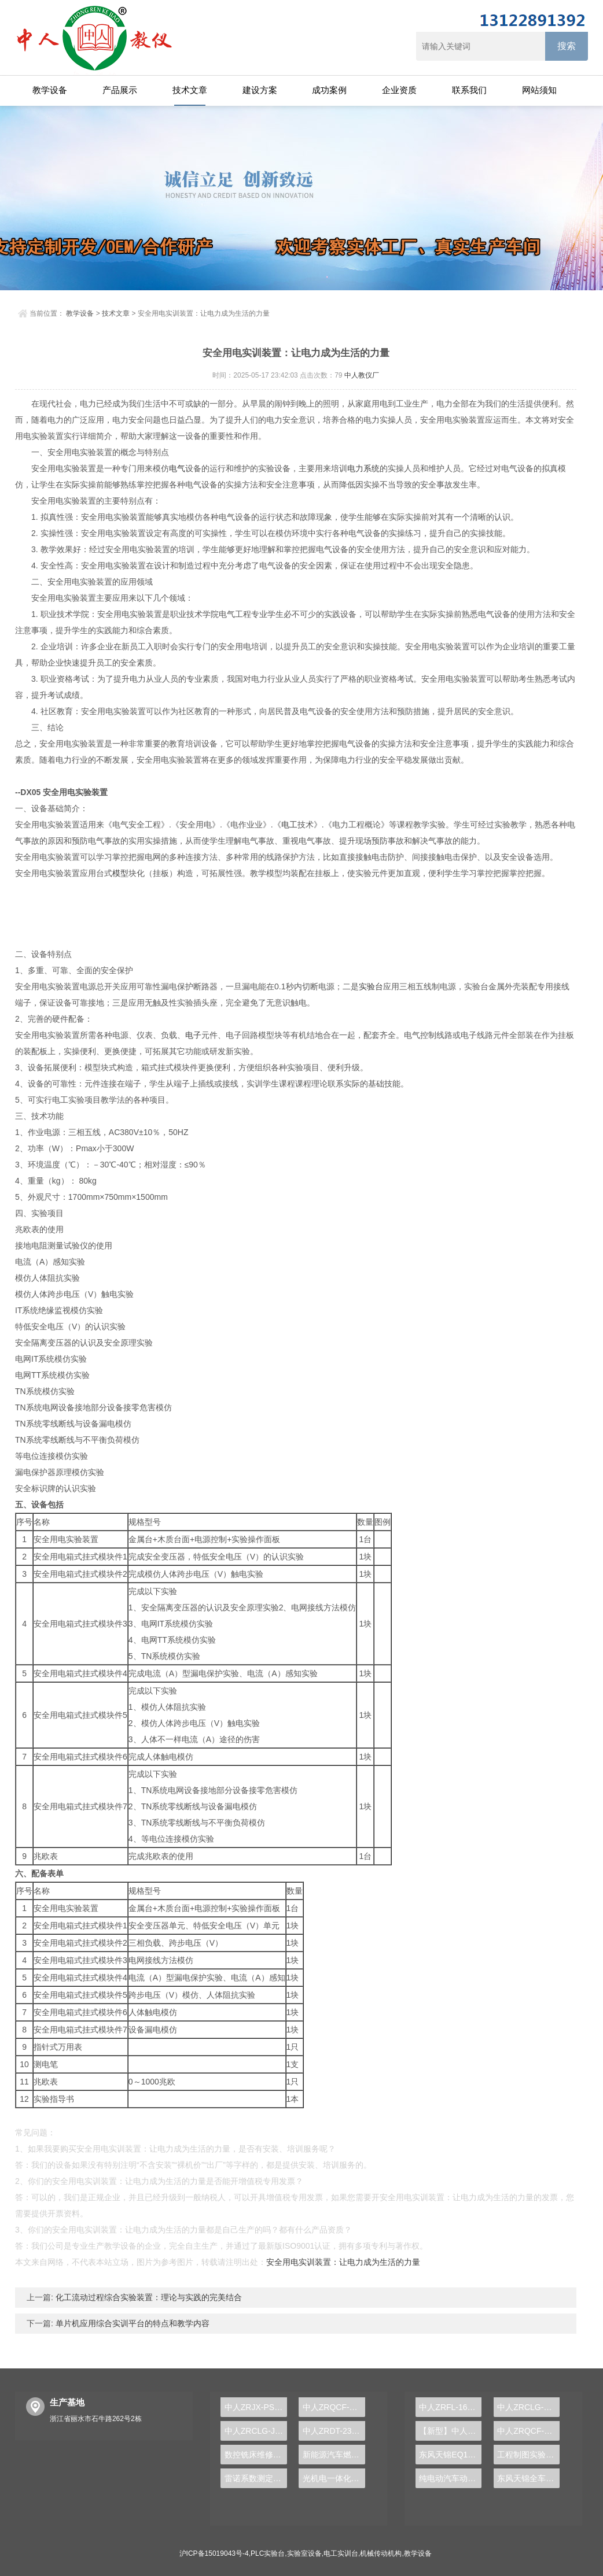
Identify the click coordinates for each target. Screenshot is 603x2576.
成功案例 (329, 90)
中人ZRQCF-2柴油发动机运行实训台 (334, 2407)
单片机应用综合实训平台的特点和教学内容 (131, 2323)
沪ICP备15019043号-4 (214, 2553)
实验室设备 (304, 2553)
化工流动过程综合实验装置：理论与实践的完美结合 (147, 2297)
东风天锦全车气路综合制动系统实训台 (528, 2478)
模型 (120, 873)
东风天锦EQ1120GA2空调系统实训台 (450, 2454)
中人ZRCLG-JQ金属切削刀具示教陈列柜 (256, 2430)
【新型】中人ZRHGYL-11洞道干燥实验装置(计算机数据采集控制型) (450, 2430)
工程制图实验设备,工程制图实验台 (528, 2454)
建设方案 (259, 90)
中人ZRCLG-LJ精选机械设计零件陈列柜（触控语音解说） (528, 2407)
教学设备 (49, 90)
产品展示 (119, 90)
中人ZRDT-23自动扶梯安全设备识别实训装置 (334, 2430)
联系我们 (469, 90)
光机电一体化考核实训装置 (334, 2478)
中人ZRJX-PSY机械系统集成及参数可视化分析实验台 (256, 2407)
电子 (193, 1035)
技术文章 (189, 90)
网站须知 (539, 90)
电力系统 (363, 468)
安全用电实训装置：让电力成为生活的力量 (343, 2262)
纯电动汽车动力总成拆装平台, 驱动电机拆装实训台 (450, 2478)
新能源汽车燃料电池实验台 (334, 2454)
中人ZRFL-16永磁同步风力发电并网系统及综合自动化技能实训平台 (450, 2407)
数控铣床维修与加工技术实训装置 (256, 2454)
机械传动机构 (381, 2553)
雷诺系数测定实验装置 (256, 2478)
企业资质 (399, 90)
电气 (177, 468)
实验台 (371, 986)
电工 (289, 824)
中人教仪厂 (361, 375)
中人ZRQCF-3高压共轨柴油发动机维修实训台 (528, 2430)
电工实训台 (340, 2553)
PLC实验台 (268, 2553)
